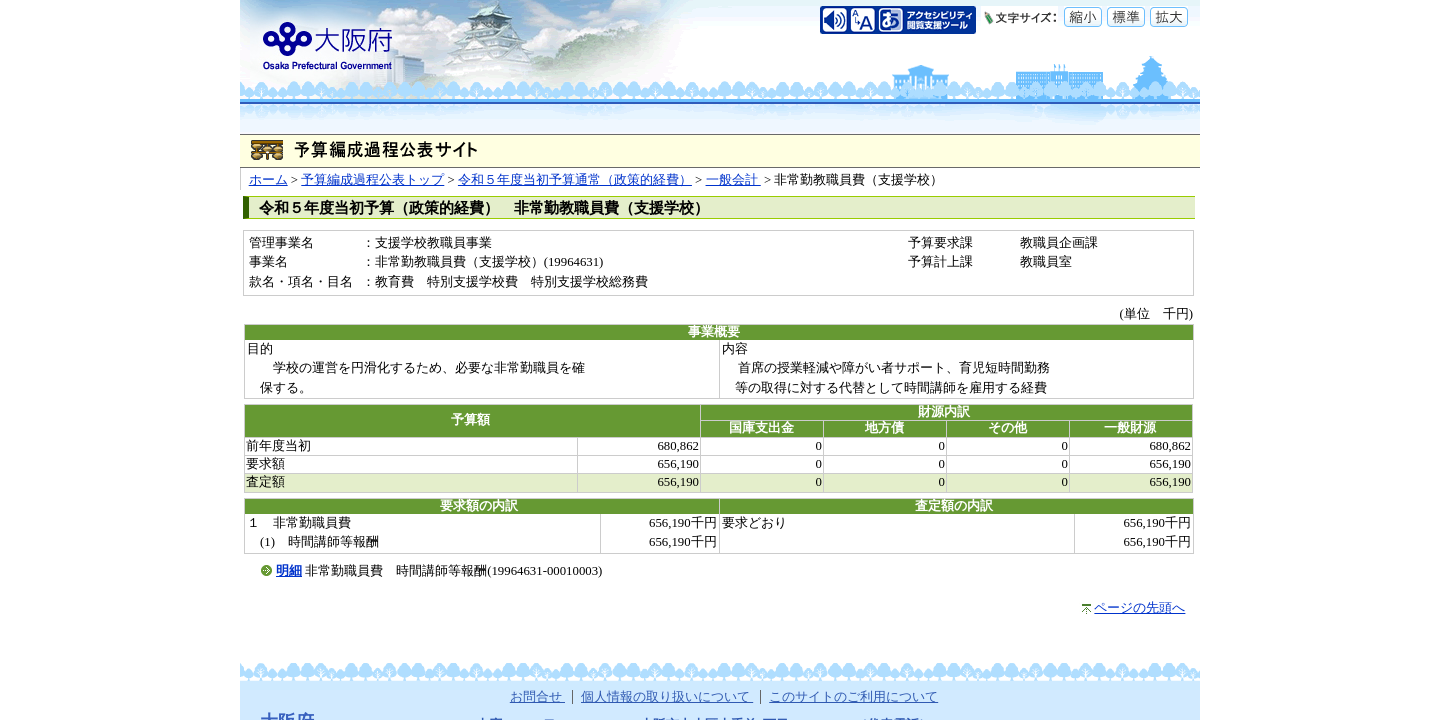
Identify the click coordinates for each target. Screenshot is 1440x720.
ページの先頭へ (1139, 608)
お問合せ (537, 697)
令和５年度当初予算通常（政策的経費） (575, 180)
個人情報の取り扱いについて (667, 697)
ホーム (268, 180)
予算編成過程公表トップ (372, 180)
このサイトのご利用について (853, 697)
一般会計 (733, 180)
